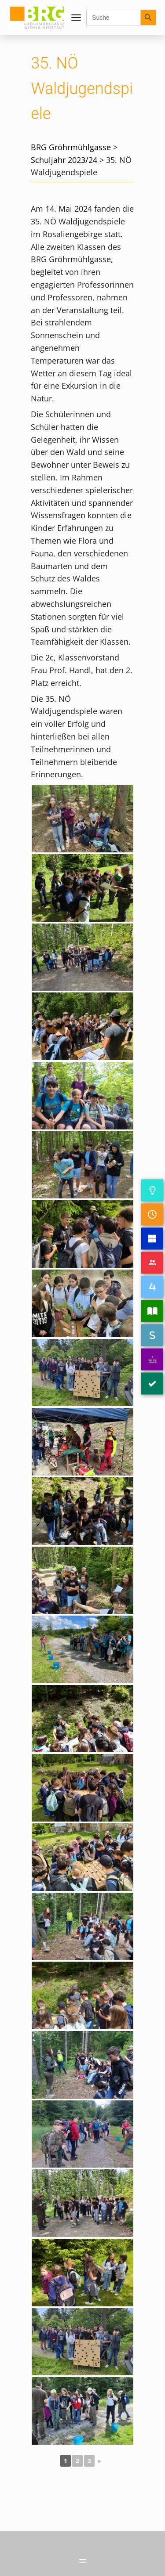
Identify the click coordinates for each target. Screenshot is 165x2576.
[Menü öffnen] (76, 18)
